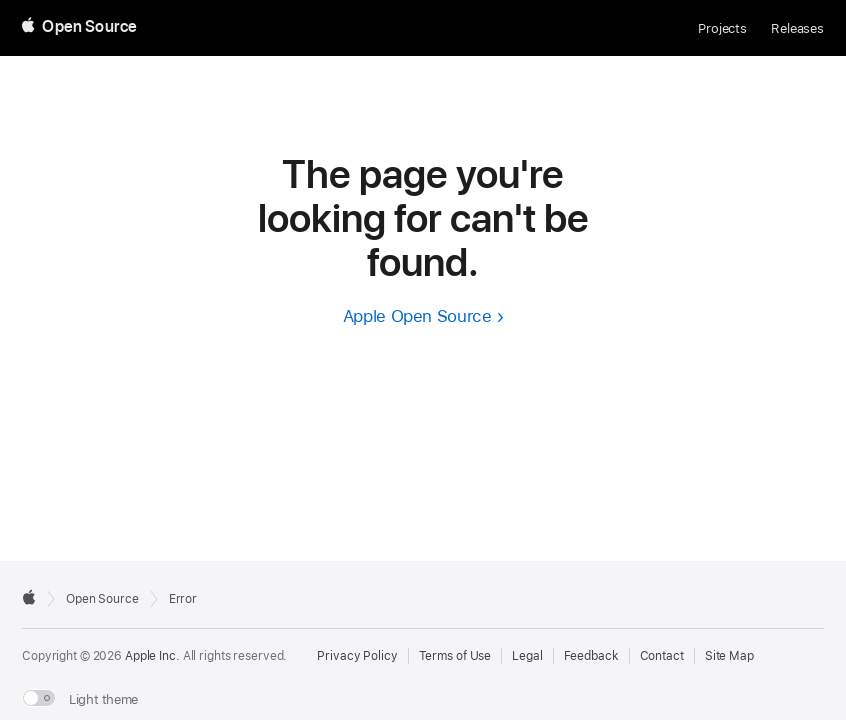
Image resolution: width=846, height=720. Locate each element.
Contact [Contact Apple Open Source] (662, 656)
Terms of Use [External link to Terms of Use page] (455, 656)
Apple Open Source (417, 316)
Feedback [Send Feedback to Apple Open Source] (591, 656)
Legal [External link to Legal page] (527, 656)
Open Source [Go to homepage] (102, 599)
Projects (722, 28)
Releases (797, 28)
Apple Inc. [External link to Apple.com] (152, 656)
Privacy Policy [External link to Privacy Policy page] (357, 656)
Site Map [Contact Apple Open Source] (729, 656)
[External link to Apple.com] (29, 597)
